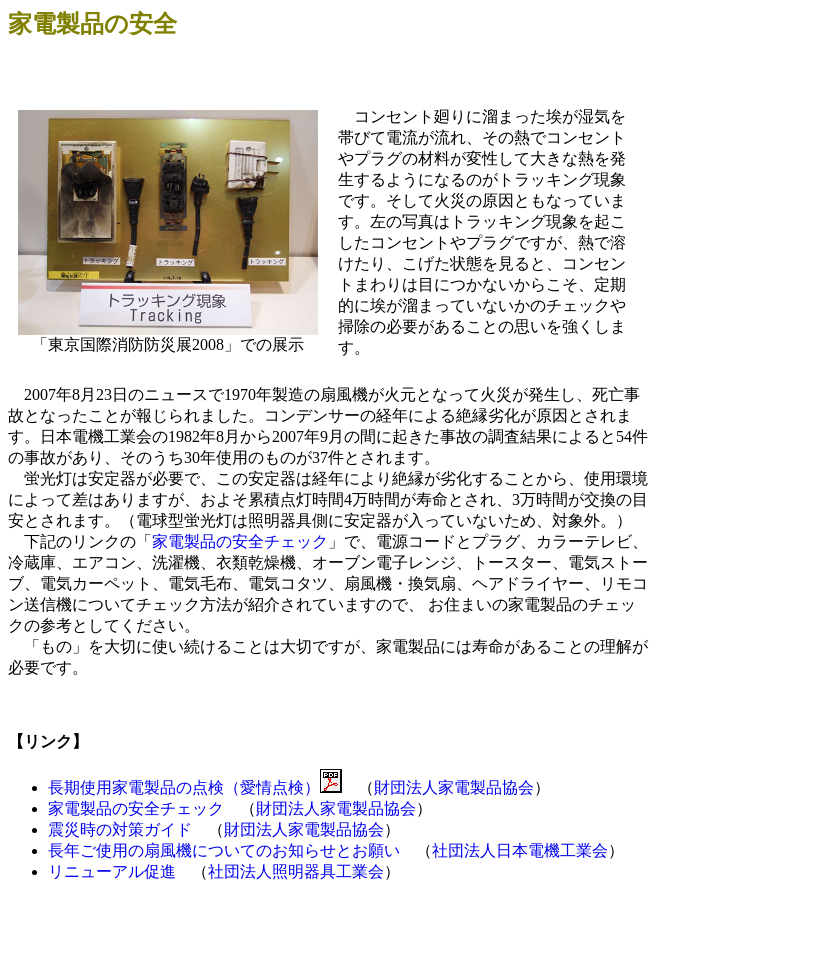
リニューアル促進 (112, 871)
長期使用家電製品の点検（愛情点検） (184, 787)
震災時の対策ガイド (120, 829)
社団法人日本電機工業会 (520, 850)
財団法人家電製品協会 (454, 787)
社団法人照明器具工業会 (296, 871)
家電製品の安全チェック (240, 541)
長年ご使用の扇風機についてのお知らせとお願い (224, 850)
